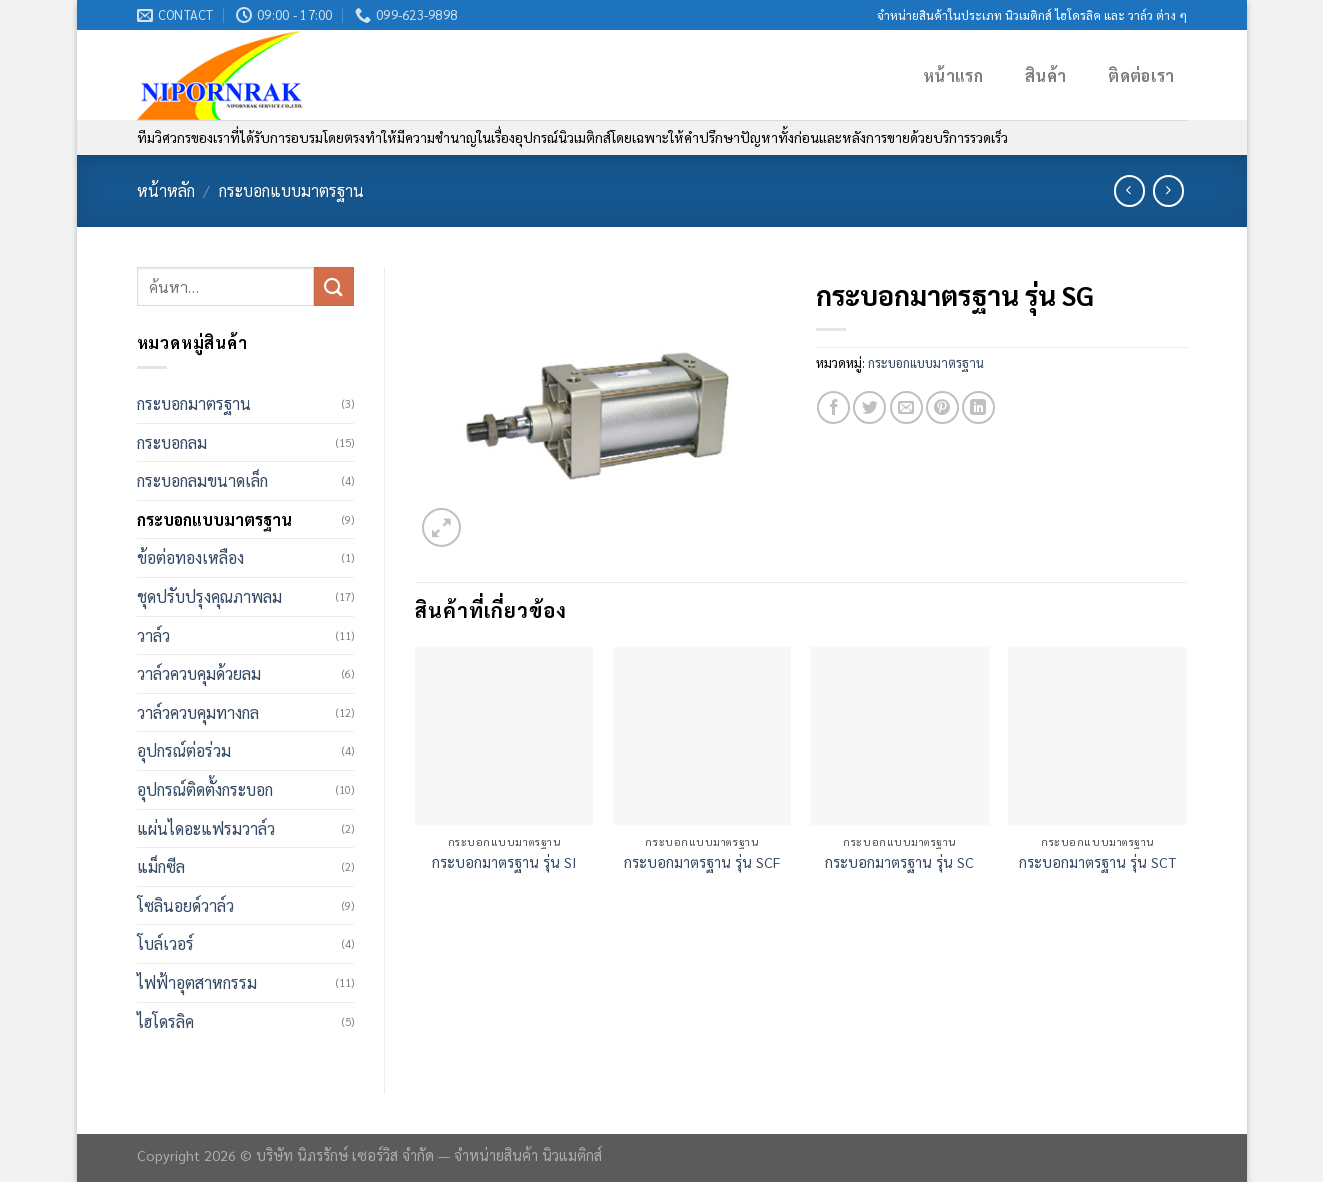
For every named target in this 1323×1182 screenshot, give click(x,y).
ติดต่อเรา (1141, 75)
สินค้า (1045, 75)
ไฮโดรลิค (165, 1021)
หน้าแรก (953, 75)
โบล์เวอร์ (165, 943)
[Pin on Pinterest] (942, 407)
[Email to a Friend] (906, 407)
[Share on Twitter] (869, 407)
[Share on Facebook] (833, 407)
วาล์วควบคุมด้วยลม (199, 673)
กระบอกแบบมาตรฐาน (291, 190)
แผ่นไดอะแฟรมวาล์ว (206, 828)
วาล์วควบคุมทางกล (198, 712)
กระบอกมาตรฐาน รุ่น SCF (702, 862)
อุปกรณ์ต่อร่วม (184, 750)
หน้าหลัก (166, 190)
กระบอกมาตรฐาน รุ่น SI (504, 862)
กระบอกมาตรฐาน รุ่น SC (899, 862)
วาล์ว (153, 635)
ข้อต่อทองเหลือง (190, 557)
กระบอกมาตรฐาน (194, 403)
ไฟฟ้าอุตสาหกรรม (197, 982)
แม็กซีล (161, 866)
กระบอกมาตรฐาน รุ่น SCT (1097, 862)
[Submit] (334, 286)
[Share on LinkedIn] (978, 407)
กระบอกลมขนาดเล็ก (202, 480)
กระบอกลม (172, 442)
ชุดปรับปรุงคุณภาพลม (209, 596)
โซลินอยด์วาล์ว (185, 905)
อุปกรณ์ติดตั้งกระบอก (205, 789)
